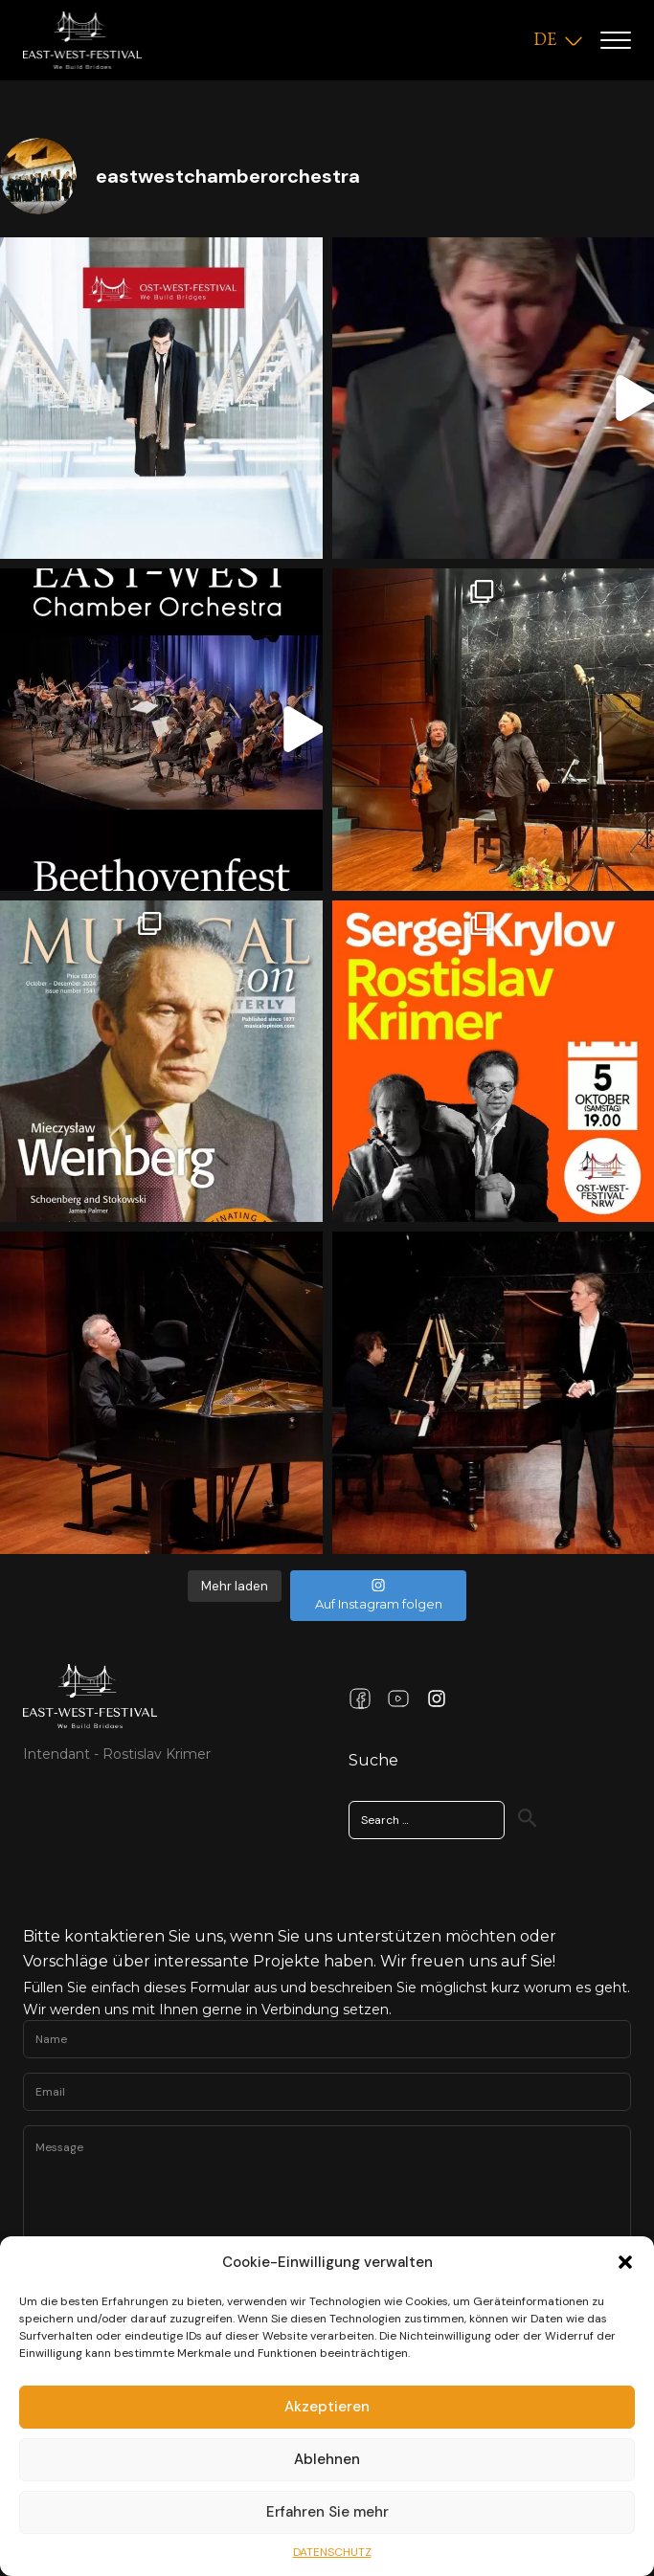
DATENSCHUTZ (332, 2552)
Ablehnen (327, 2459)
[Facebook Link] (360, 1698)
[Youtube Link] (398, 1698)
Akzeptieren (327, 2406)
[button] (625, 2262)
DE (544, 39)
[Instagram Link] (436, 1698)
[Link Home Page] (90, 1696)
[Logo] (82, 40)
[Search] (527, 1818)
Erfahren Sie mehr (327, 2511)
